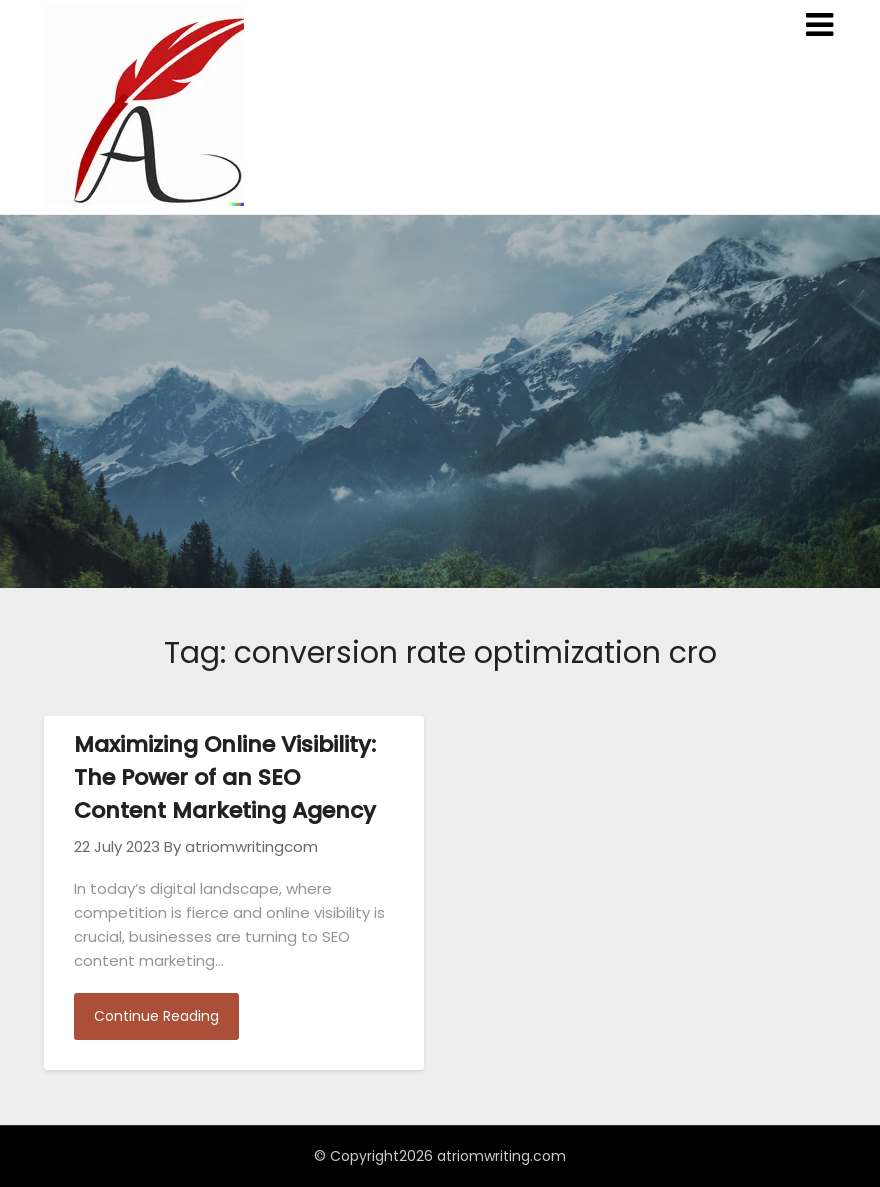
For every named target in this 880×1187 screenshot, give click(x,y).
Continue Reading (156, 1016)
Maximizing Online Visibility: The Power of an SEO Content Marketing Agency (225, 777)
